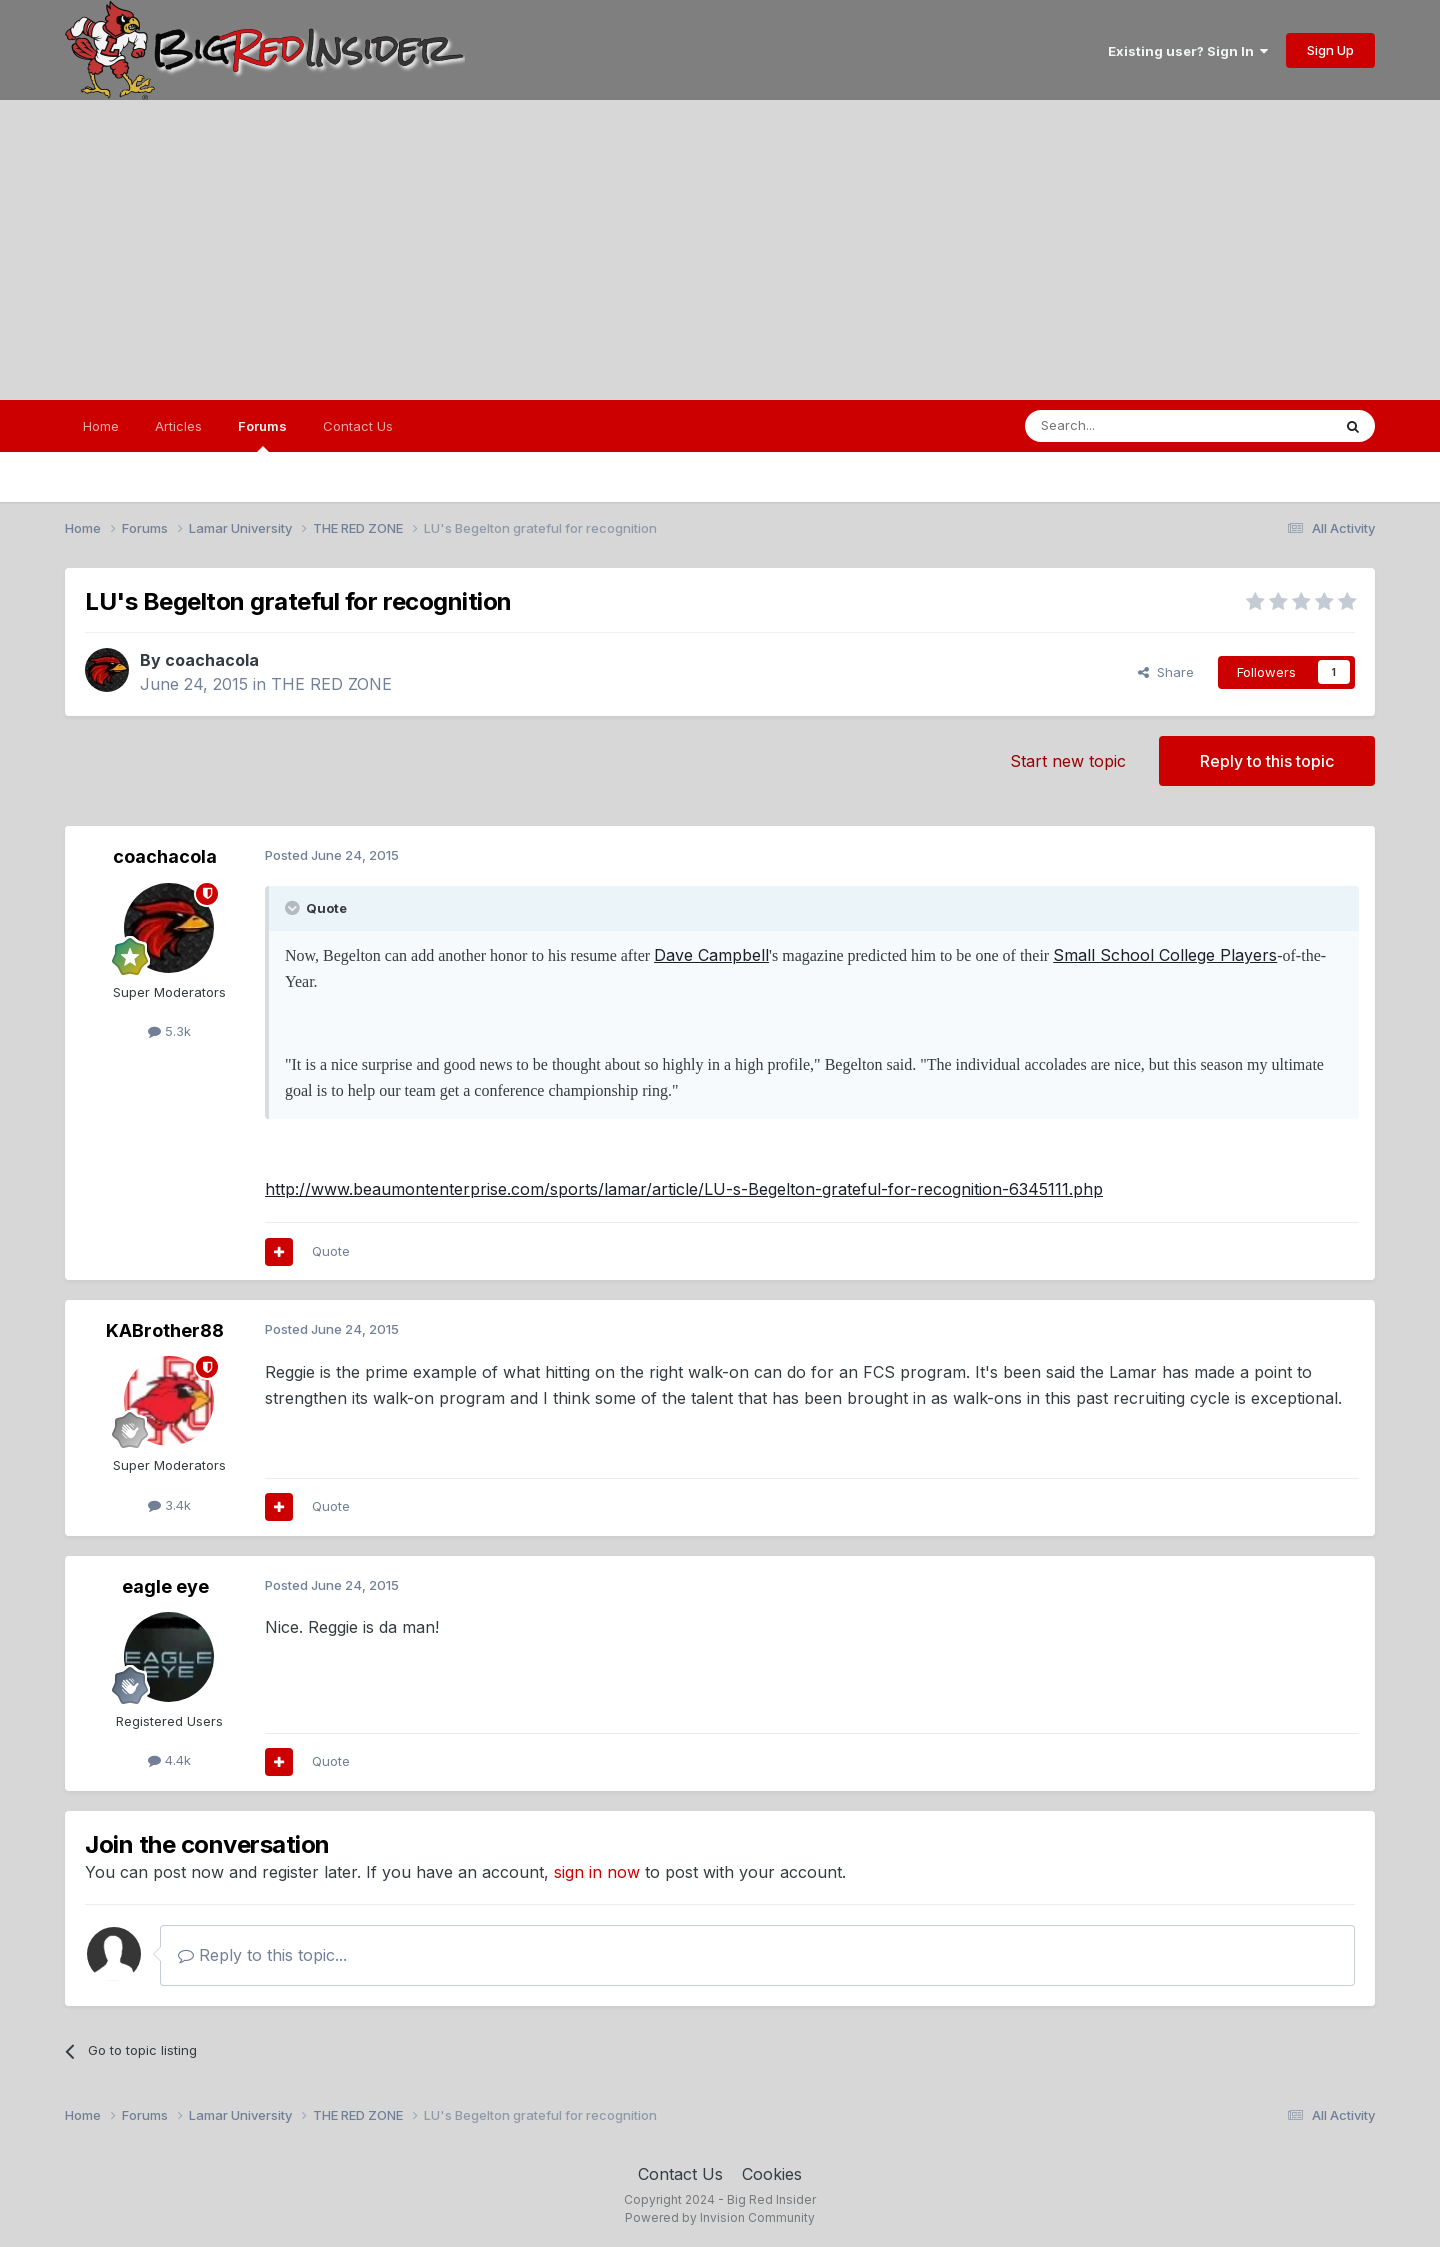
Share (1166, 672)
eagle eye (165, 1586)
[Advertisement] (720, 250)
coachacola (212, 660)
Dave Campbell (711, 955)
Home (101, 426)
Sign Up (1330, 50)
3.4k (169, 1505)
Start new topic (1068, 761)
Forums (262, 435)
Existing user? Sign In (1188, 51)
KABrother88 (165, 1330)
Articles (178, 426)
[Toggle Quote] (294, 908)
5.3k (169, 1031)
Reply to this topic (1267, 761)
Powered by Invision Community (720, 2217)
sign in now (597, 1872)
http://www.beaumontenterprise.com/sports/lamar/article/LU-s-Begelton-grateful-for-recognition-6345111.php (684, 1189)
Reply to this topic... (262, 1955)
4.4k (169, 1760)
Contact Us (358, 426)
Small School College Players (1165, 955)
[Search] (1127, 426)
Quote (331, 1251)
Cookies (772, 2174)
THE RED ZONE (331, 684)
